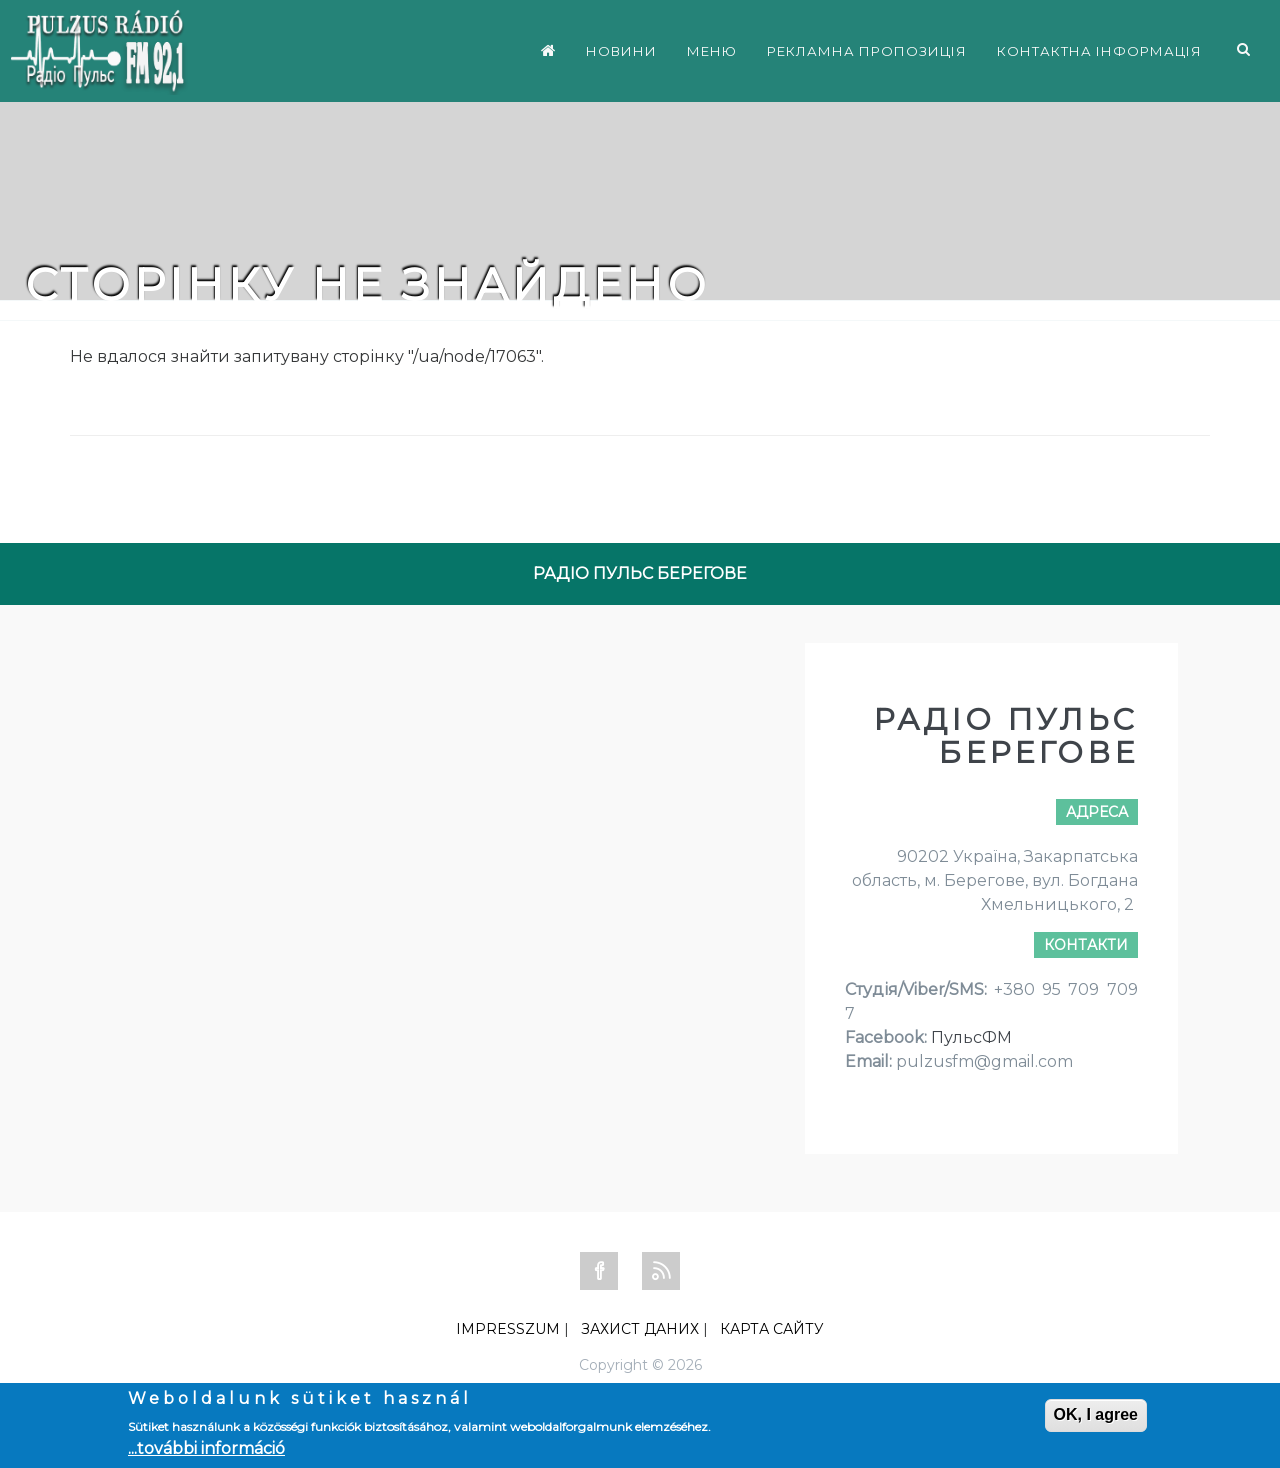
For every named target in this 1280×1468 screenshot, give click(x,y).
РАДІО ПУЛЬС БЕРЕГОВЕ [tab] (640, 573)
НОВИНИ (621, 51)
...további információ (206, 1448)
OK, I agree (1096, 1414)
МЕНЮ (712, 51)
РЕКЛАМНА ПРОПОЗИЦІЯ (867, 51)
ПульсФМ (971, 1037)
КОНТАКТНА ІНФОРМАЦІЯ (1099, 51)
